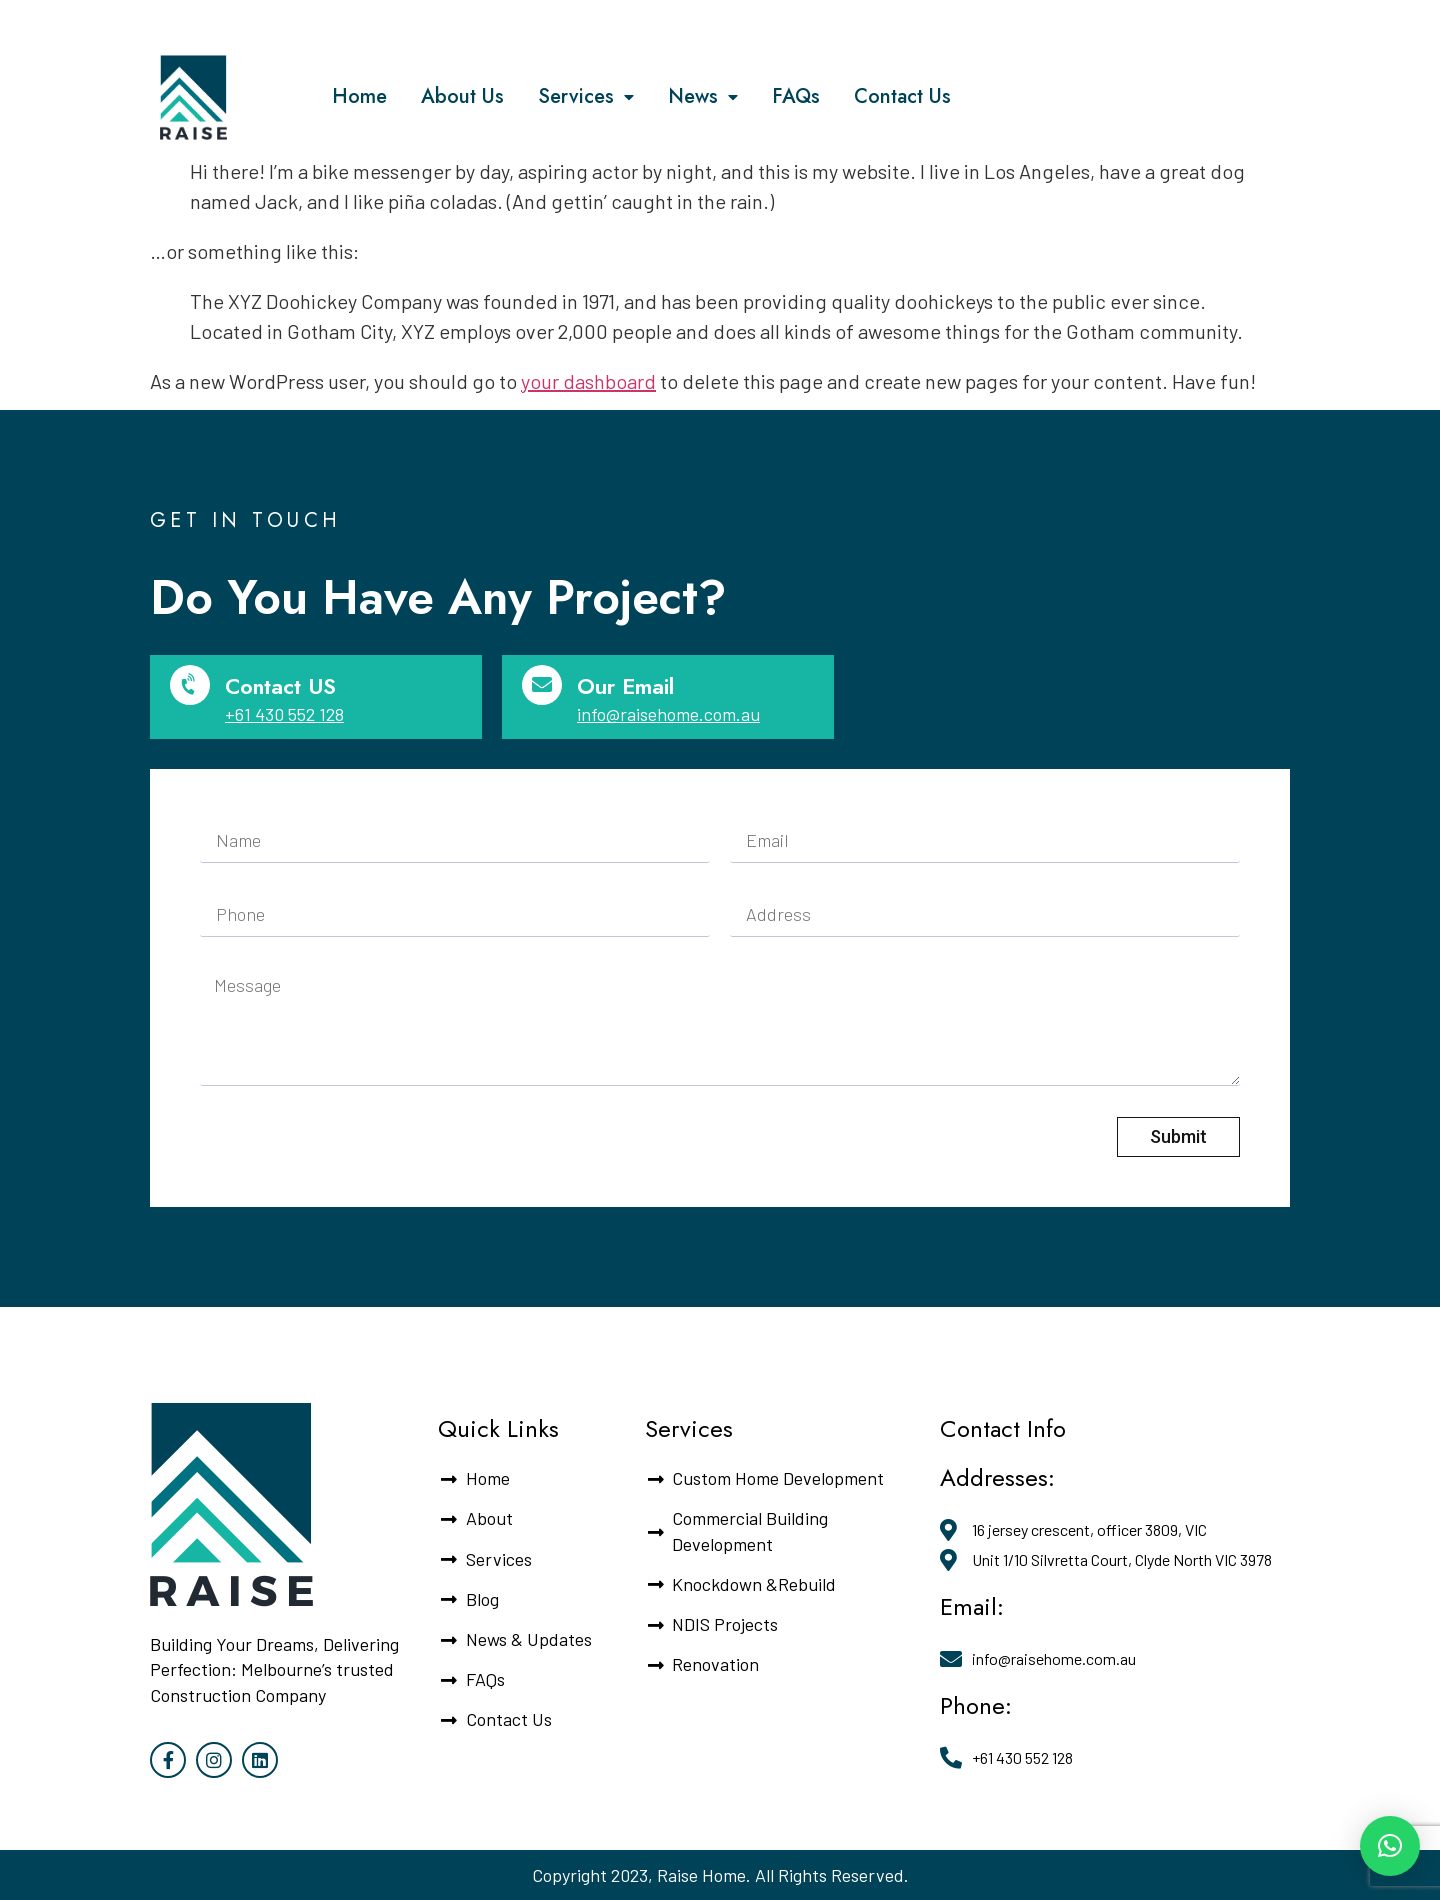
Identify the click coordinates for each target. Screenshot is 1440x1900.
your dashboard (588, 381)
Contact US (280, 686)
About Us (462, 96)
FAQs (796, 96)
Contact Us (902, 96)
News (703, 97)
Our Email (625, 686)
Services (586, 97)
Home (359, 96)
